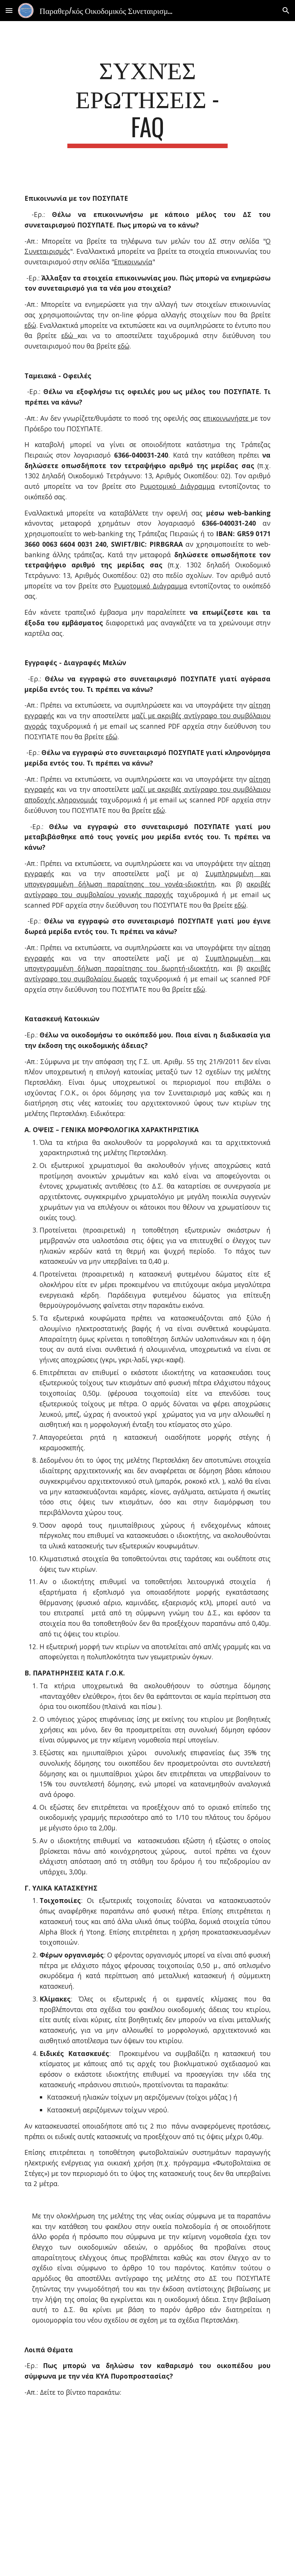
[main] (147, 101)
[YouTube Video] (147, 2493)
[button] (9, 10)
